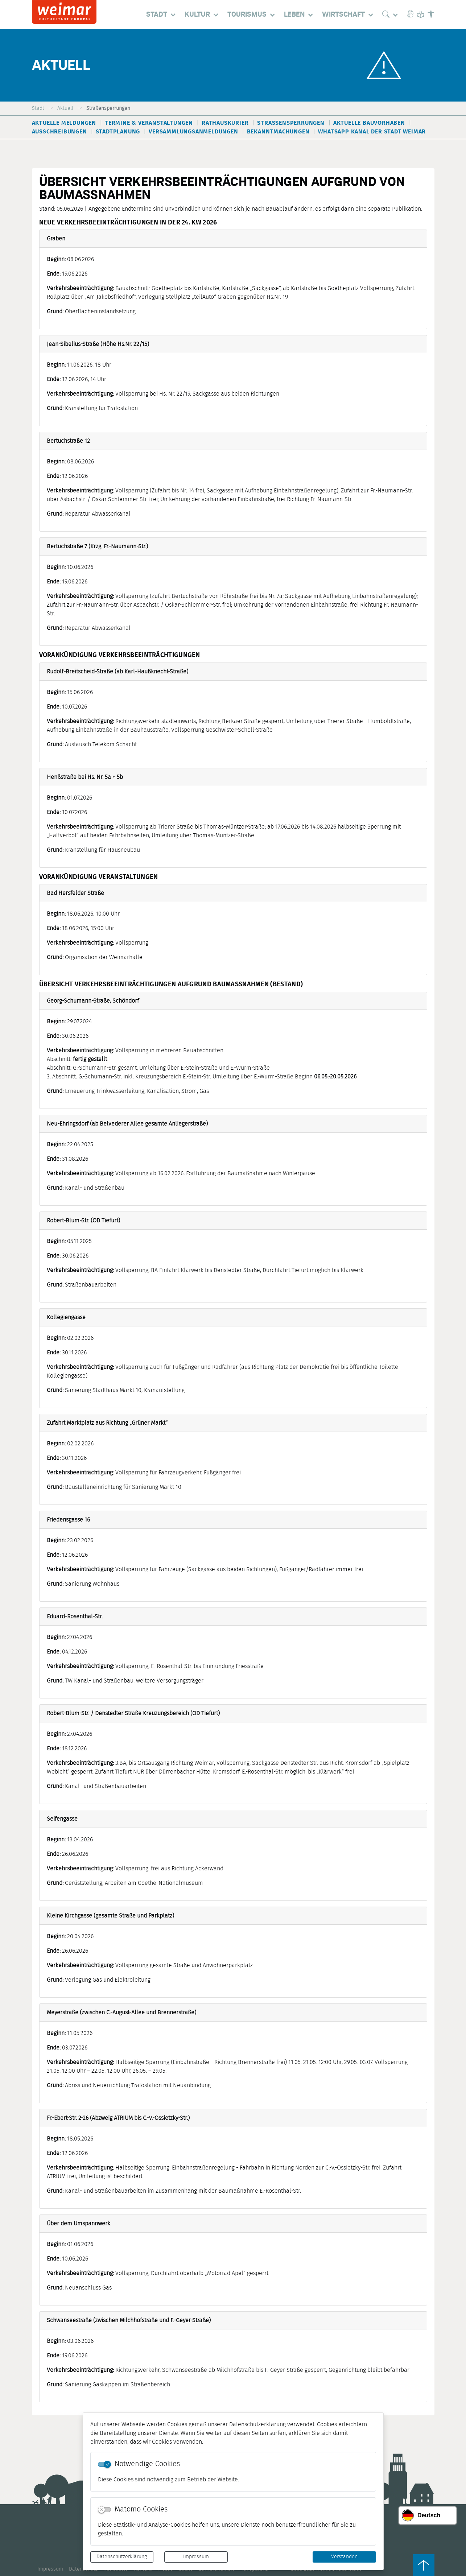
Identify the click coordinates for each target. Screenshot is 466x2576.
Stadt (38, 108)
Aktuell (65, 108)
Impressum (196, 2556)
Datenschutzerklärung (121, 2556)
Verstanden (344, 2556)
